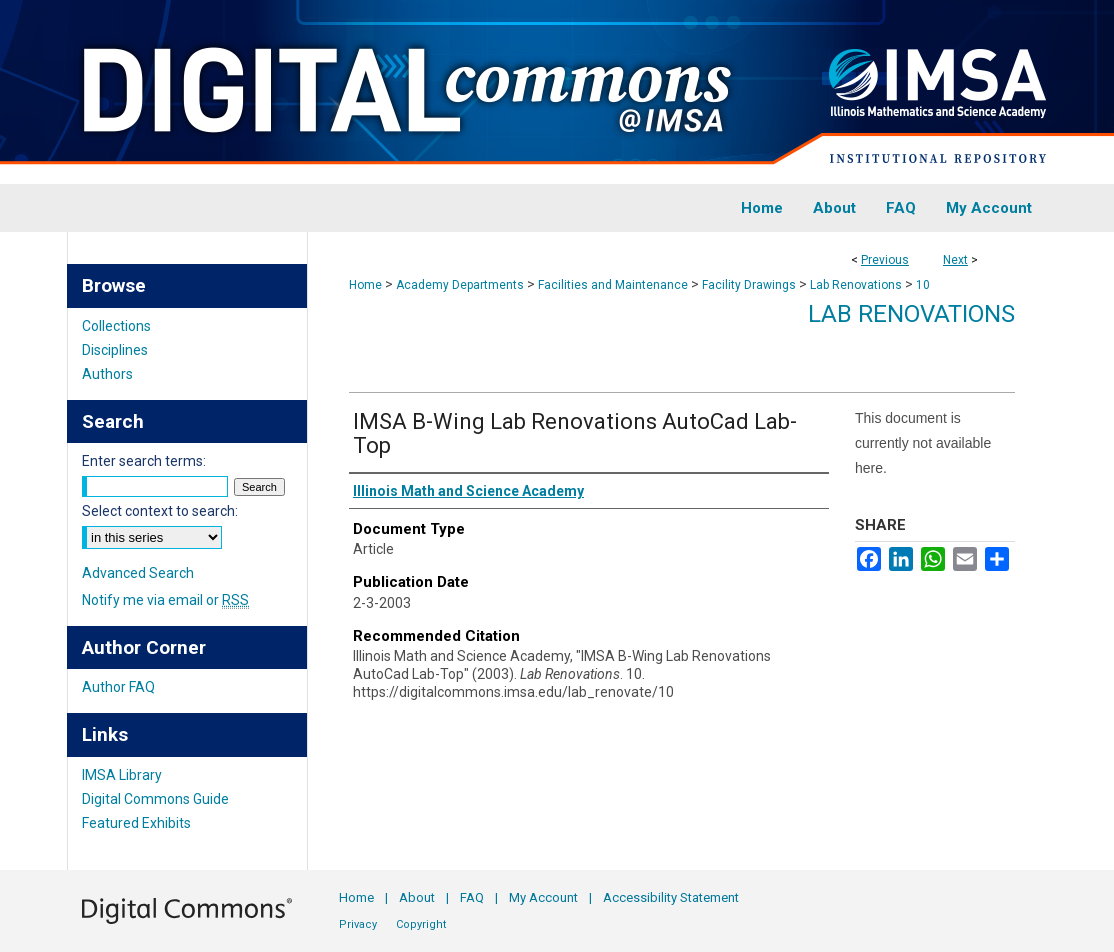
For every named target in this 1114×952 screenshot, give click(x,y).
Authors (107, 374)
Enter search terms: (144, 461)
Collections (116, 326)
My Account (543, 897)
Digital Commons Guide (155, 799)
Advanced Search (138, 573)
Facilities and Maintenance (613, 285)
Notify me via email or (165, 600)
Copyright (421, 924)
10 (923, 285)
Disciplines (115, 350)
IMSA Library (122, 775)
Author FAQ (118, 687)
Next (955, 260)
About (417, 897)
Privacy (358, 924)
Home (365, 285)
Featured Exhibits (136, 823)
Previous (885, 260)
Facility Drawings (749, 285)
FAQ (472, 897)
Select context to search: (160, 511)
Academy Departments (460, 285)
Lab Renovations (856, 285)
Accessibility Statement (671, 897)
